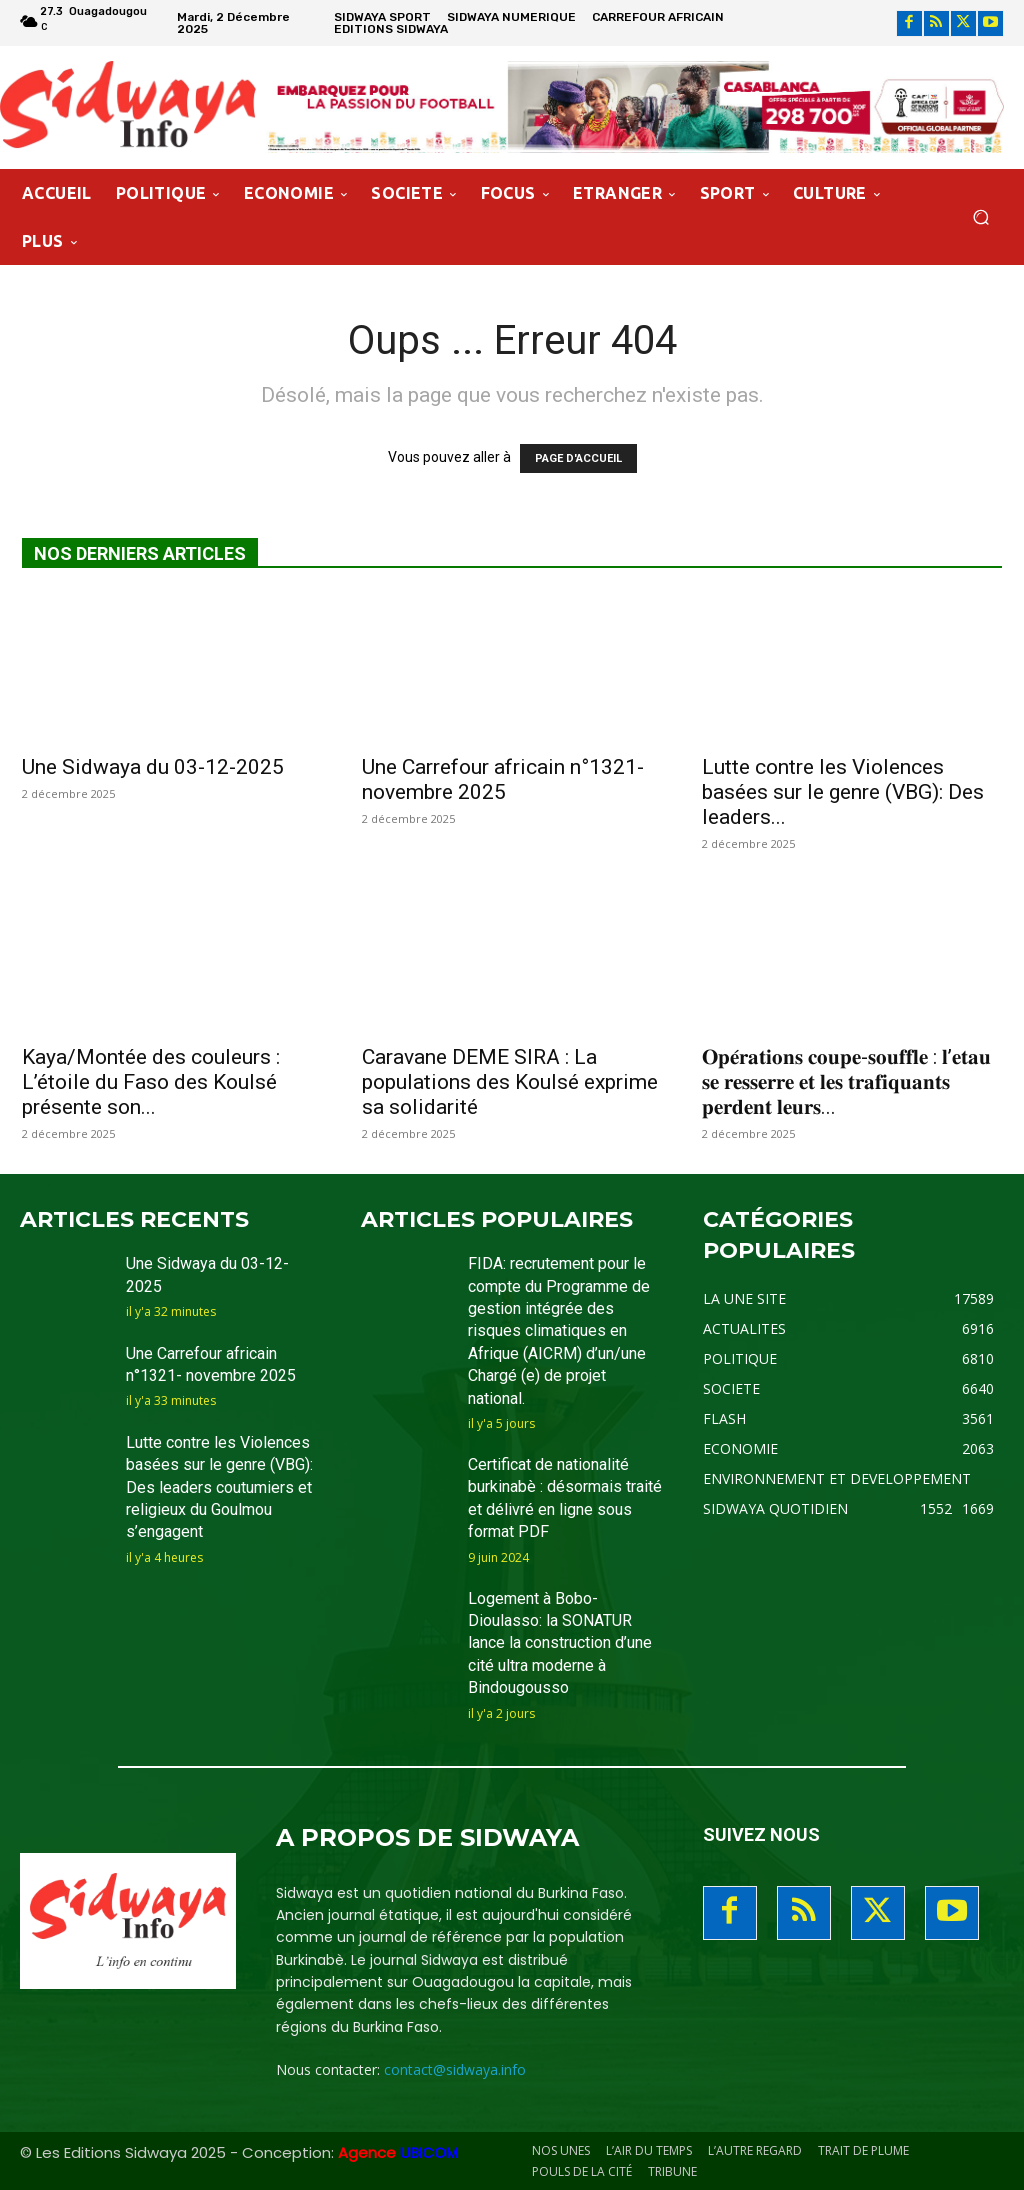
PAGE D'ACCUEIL (578, 458)
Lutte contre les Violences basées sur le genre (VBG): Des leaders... (843, 792)
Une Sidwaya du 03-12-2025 (153, 767)
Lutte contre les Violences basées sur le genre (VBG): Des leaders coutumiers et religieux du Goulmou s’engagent (219, 1487)
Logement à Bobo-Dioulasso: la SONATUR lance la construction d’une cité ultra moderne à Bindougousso (560, 1643)
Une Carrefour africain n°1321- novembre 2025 (503, 779)
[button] (980, 217)
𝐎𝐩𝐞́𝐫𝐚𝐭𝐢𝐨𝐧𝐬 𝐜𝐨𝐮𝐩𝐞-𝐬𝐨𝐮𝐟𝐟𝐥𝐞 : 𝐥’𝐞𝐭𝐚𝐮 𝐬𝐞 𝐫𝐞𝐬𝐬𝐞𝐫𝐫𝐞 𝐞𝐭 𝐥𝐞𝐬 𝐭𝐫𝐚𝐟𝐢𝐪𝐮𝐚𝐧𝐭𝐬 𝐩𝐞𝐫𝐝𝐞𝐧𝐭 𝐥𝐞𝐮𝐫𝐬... (846, 1082)
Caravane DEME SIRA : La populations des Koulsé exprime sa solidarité (510, 1082)
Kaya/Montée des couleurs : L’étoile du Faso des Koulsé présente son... (151, 1082)
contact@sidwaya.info (455, 2069)
